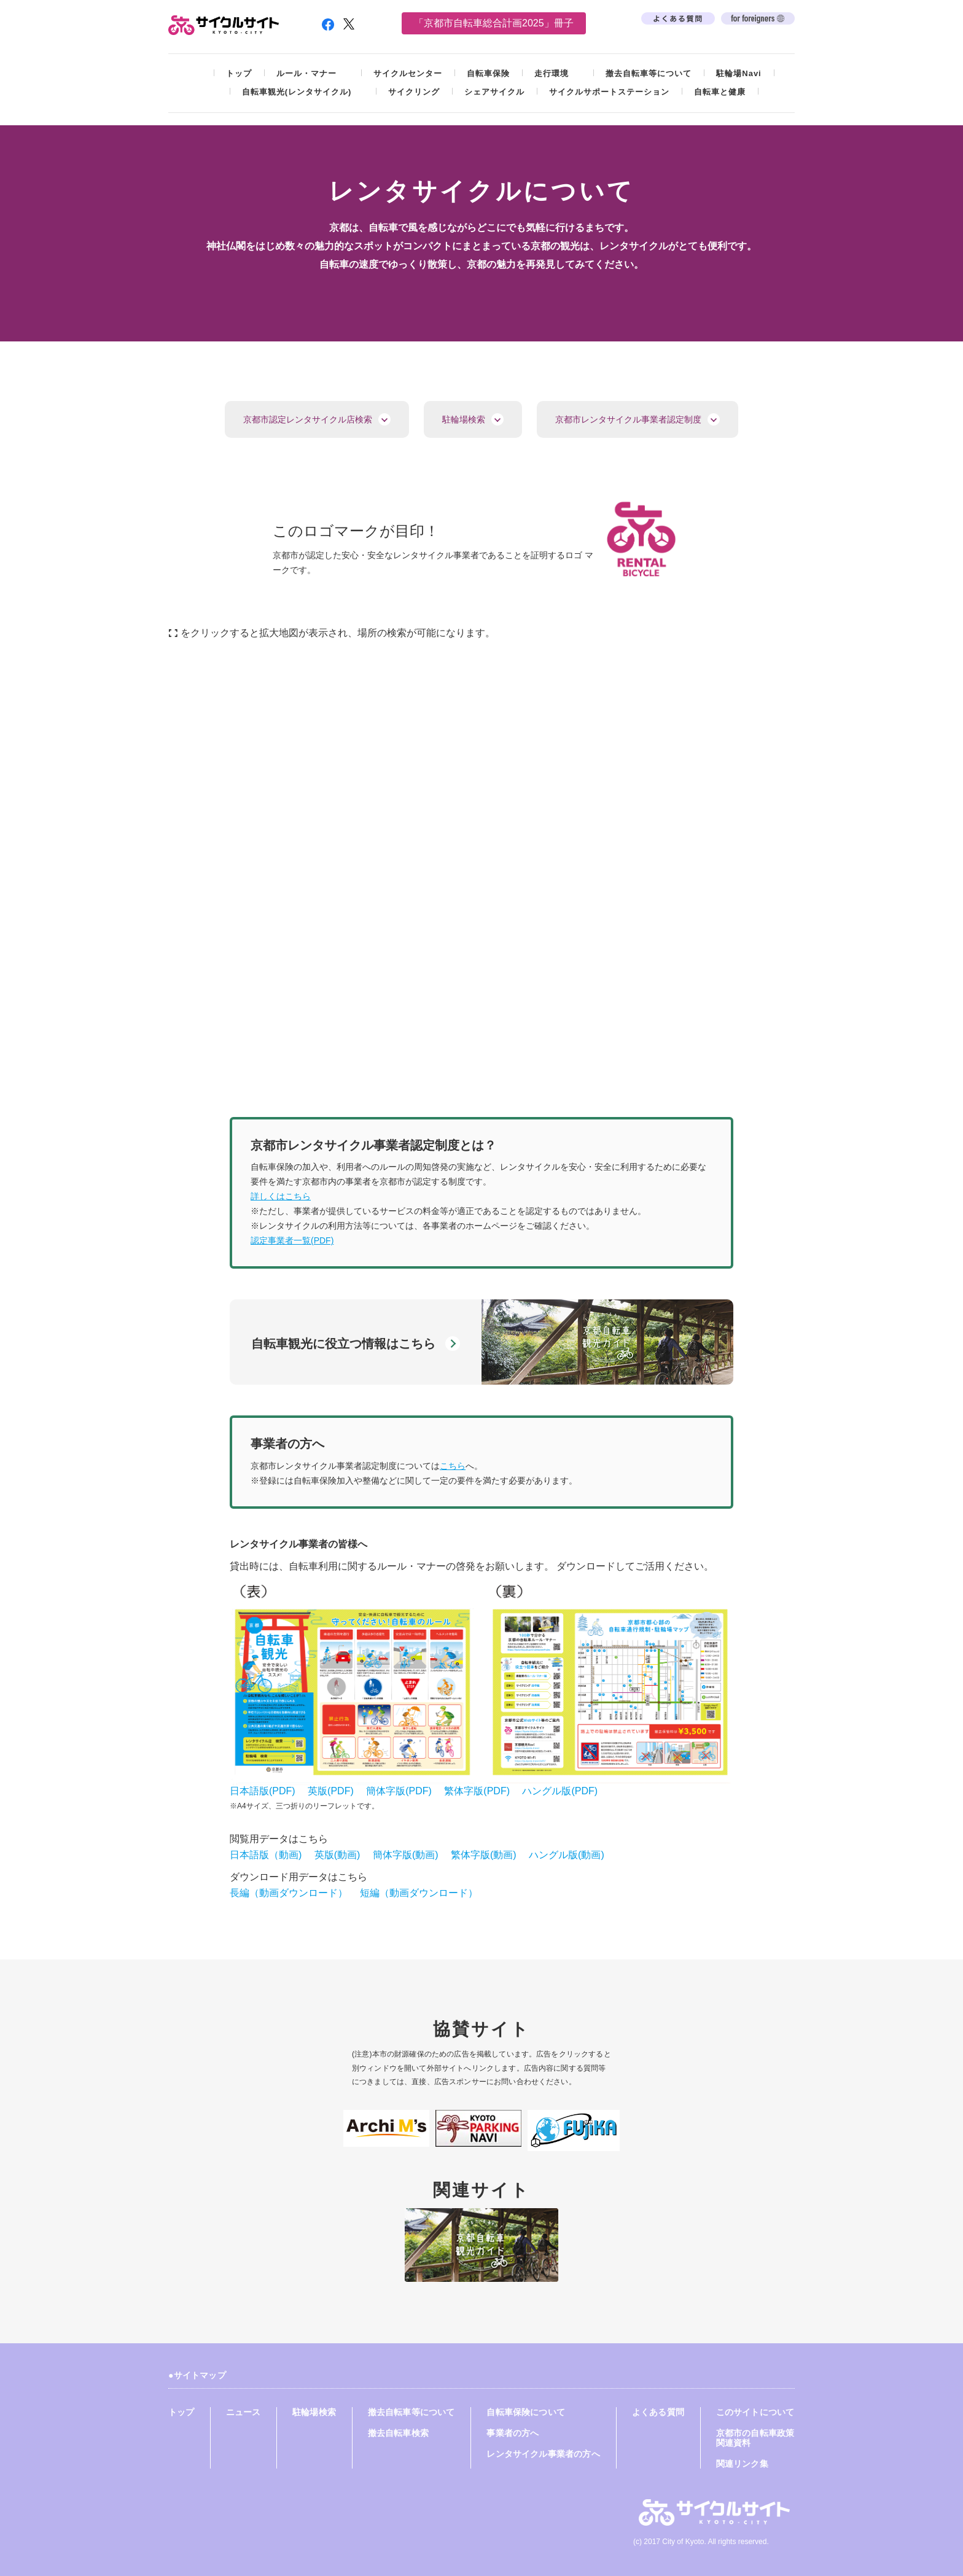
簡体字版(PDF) (399, 1791)
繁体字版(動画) (484, 1855)
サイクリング (414, 92)
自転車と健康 (720, 92)
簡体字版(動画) (406, 1855)
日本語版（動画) (266, 1855)
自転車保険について (525, 2412)
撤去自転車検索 (398, 2433)
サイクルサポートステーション (609, 92)
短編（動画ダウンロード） (419, 1893)
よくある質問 (658, 2412)
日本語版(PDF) (262, 1791)
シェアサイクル (494, 92)
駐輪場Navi (738, 73)
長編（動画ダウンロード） (289, 1893)
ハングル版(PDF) (560, 1791)
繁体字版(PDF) (477, 1791)
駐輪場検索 (314, 2412)
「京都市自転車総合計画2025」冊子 (494, 23)
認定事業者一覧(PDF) (292, 1240)
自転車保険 (488, 73)
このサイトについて (755, 2412)
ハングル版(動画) (566, 1855)
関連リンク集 (742, 2464)
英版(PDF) (331, 1791)
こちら (453, 1466)
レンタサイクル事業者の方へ (542, 2454)
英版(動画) (337, 1855)
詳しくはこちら (281, 1196)
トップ (239, 73)
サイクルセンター (407, 73)
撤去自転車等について (649, 73)
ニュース (243, 2412)
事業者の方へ (512, 2433)
